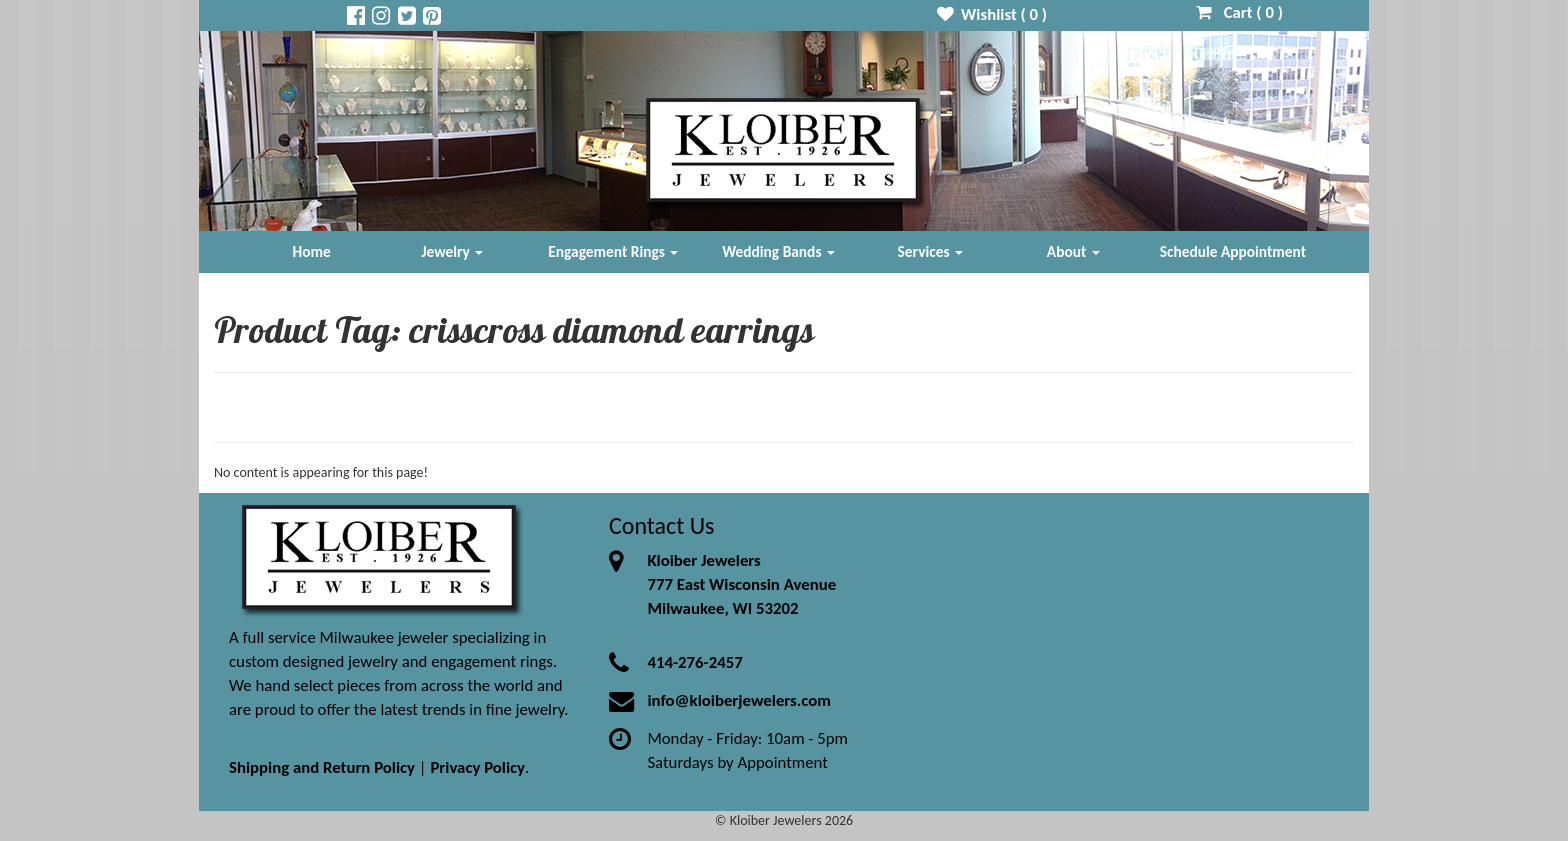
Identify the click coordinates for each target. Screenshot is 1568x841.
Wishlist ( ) (992, 14)
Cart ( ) (1239, 12)
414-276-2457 (694, 662)
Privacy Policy (477, 767)
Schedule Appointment (1233, 251)
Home (312, 251)
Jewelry (452, 251)
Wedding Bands (778, 251)
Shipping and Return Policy (322, 767)
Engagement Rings (613, 251)
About (1073, 251)
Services (931, 251)
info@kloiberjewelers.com (739, 700)
